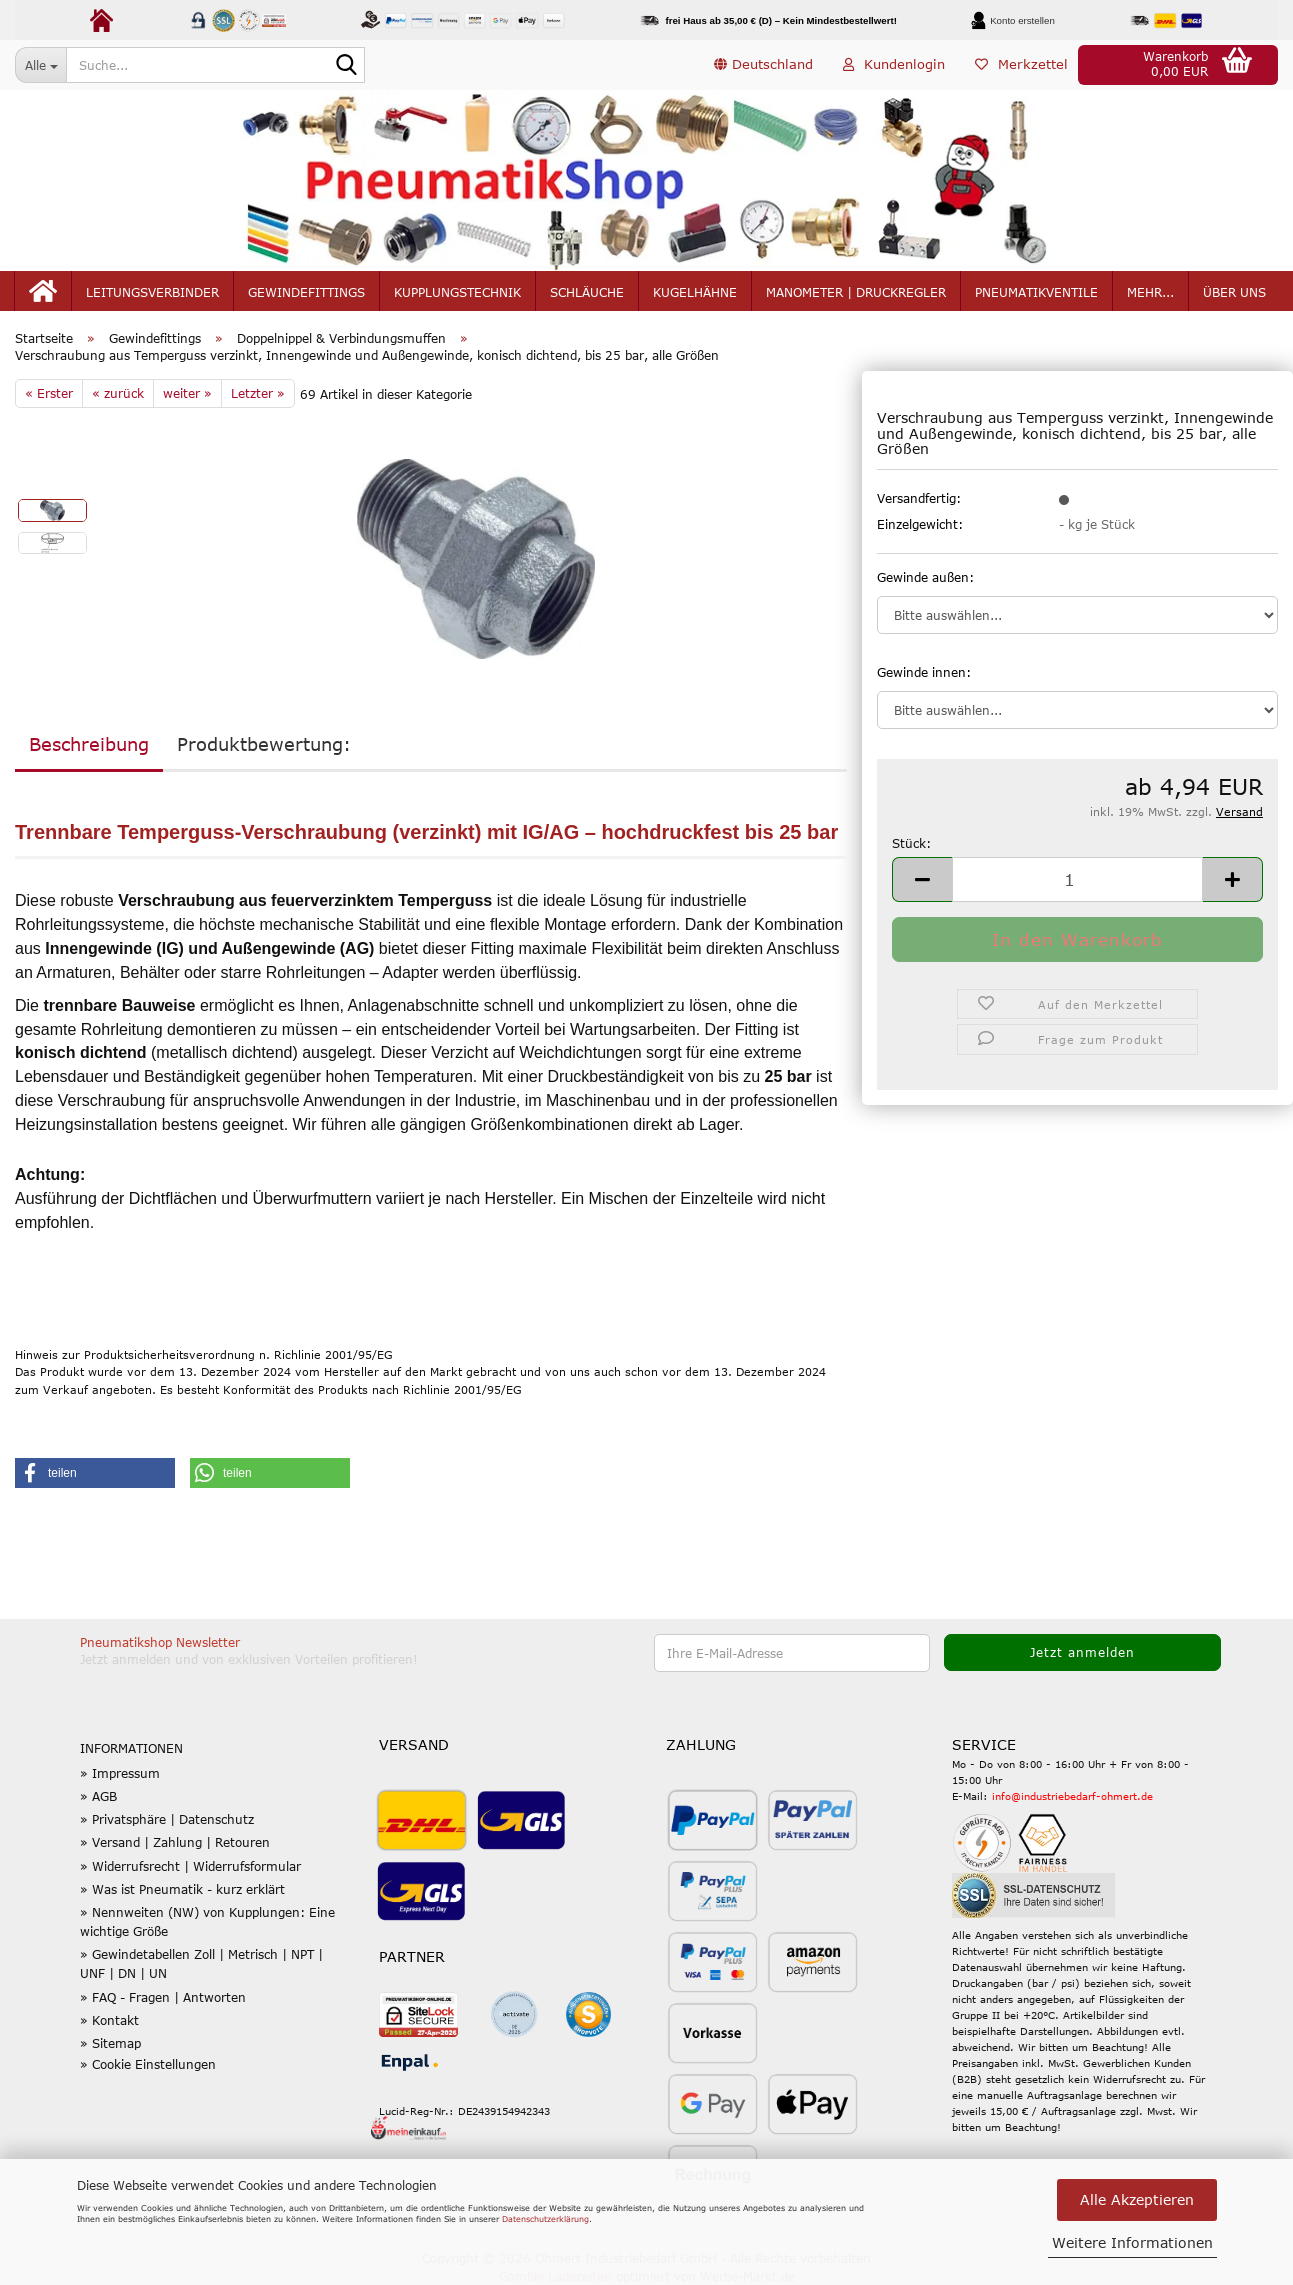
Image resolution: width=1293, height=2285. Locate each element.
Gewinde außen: (925, 577)
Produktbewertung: (264, 744)
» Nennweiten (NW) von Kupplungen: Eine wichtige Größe (207, 1921)
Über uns (1234, 292)
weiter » (187, 393)
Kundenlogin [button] (894, 64)
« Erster (49, 393)
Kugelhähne (695, 292)
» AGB (98, 1796)
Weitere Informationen (1132, 2242)
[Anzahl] (1077, 879)
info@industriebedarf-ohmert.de (1072, 1796)
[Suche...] (40, 65)
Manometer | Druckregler (856, 292)
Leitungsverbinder (152, 292)
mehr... (1150, 292)
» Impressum (120, 1773)
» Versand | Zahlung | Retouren (175, 1842)
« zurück (118, 393)
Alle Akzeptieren (1137, 2199)
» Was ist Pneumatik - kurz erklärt (182, 1889)
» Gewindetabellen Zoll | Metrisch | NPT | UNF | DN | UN (201, 1963)
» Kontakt (109, 2020)
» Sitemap (110, 2043)
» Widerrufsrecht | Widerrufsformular (190, 1866)
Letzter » (258, 393)
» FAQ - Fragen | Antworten (163, 1997)
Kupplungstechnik (457, 292)
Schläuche (587, 292)
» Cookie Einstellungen (148, 2064)
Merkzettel (1021, 64)
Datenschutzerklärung (545, 2219)
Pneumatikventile (1036, 292)
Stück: (911, 843)
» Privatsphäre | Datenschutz (167, 1819)
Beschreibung (89, 744)
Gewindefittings (306, 292)
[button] (763, 65)
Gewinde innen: (924, 672)
